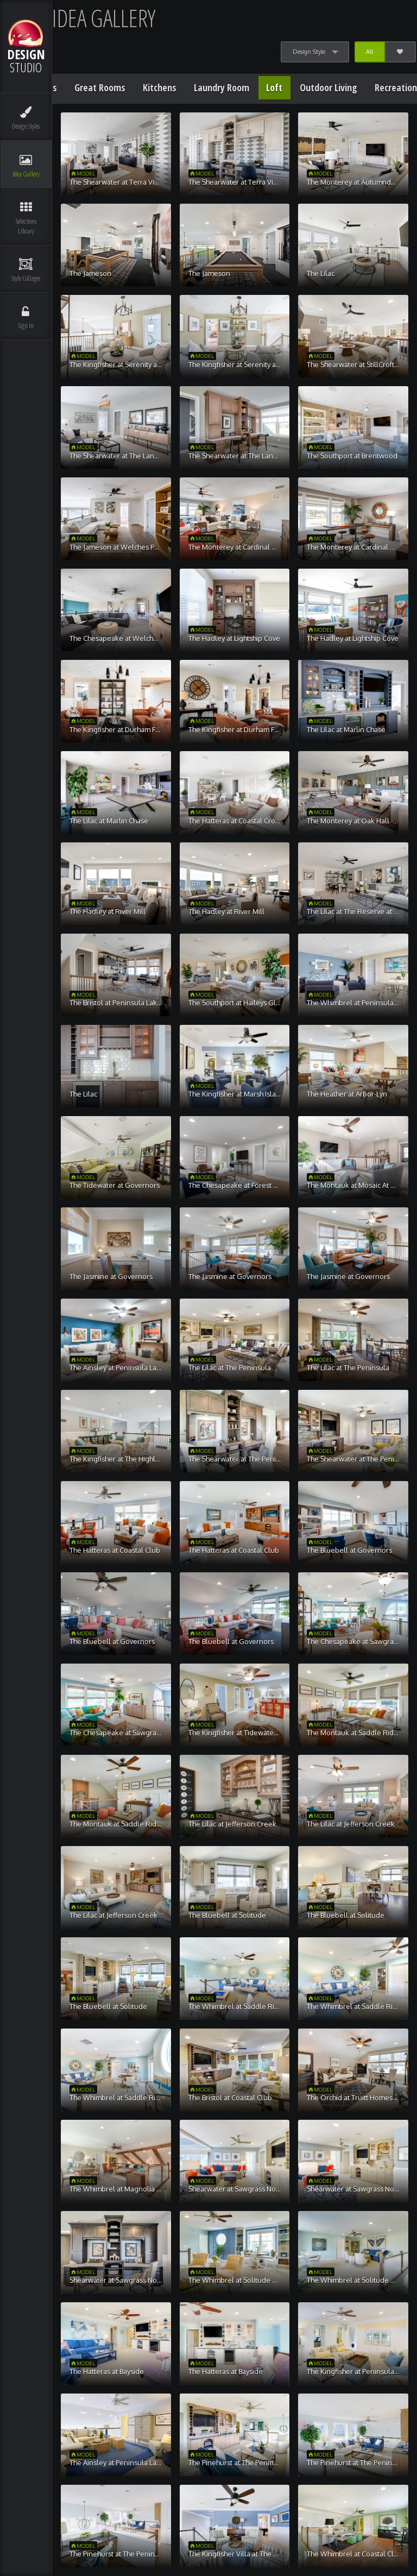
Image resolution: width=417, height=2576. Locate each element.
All (369, 51)
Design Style (309, 51)
